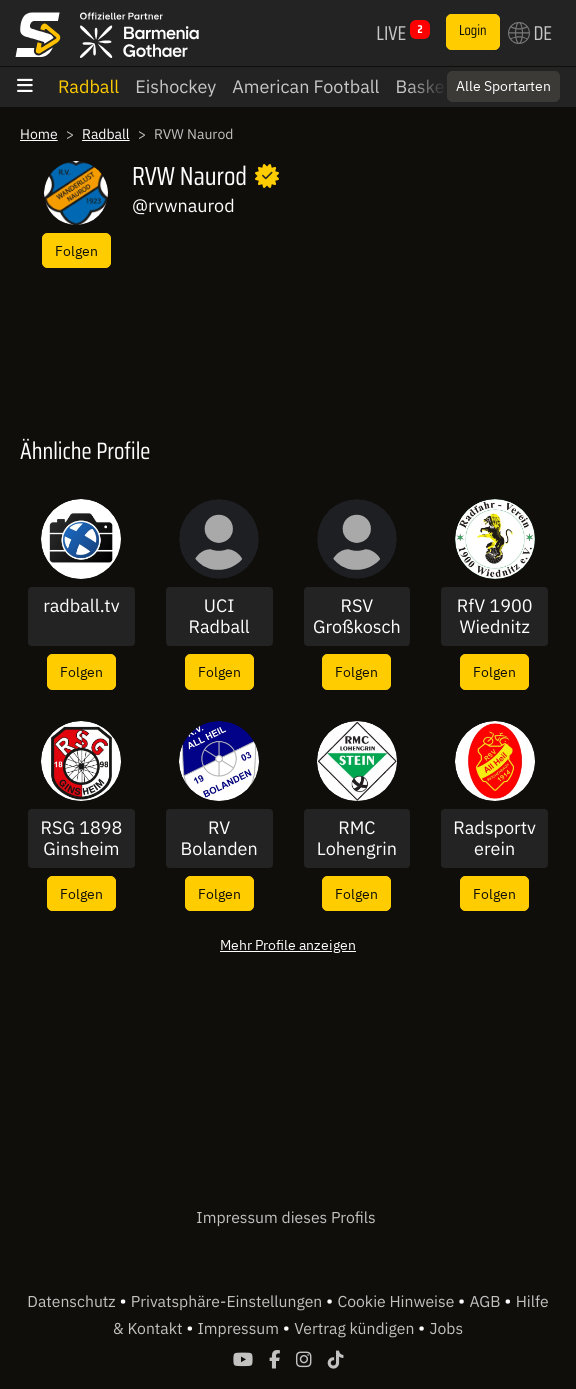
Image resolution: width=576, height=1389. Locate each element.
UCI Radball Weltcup (219, 616)
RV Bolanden (219, 838)
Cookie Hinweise (397, 1302)
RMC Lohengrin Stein (357, 838)
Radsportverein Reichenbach (494, 838)
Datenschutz (73, 1302)
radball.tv (81, 606)
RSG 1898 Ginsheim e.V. (81, 838)
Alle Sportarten (503, 86)
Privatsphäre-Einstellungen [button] (228, 1302)
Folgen (76, 250)
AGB (486, 1302)
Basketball (437, 86)
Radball (88, 86)
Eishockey (175, 86)
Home (39, 134)
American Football (305, 86)
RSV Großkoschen (357, 616)
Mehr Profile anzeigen (288, 944)
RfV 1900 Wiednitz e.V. (495, 616)
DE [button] (530, 33)
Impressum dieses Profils (285, 1218)
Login (473, 31)
